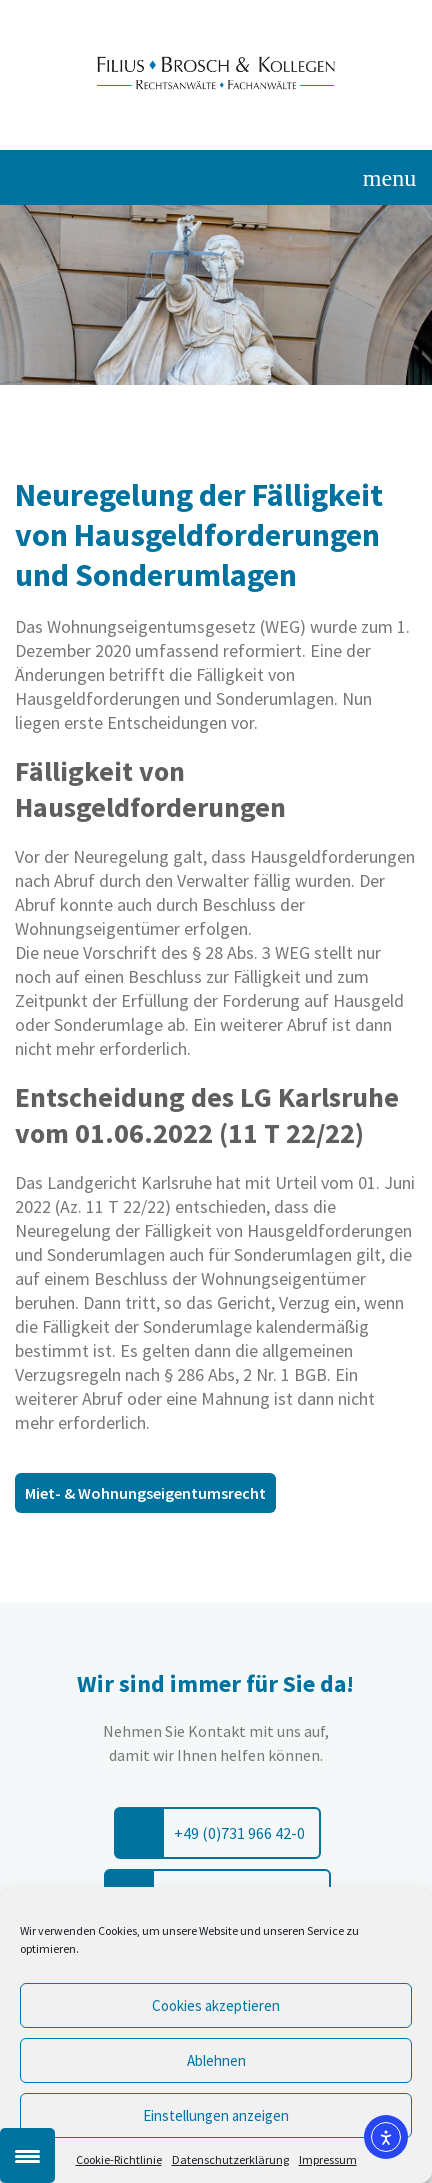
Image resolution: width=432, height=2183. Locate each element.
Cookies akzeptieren (216, 2005)
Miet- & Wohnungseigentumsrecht (145, 1493)
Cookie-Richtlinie (119, 2159)
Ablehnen (216, 2060)
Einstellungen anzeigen (216, 2115)
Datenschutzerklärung (230, 2159)
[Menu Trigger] (27, 2155)
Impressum (328, 2159)
